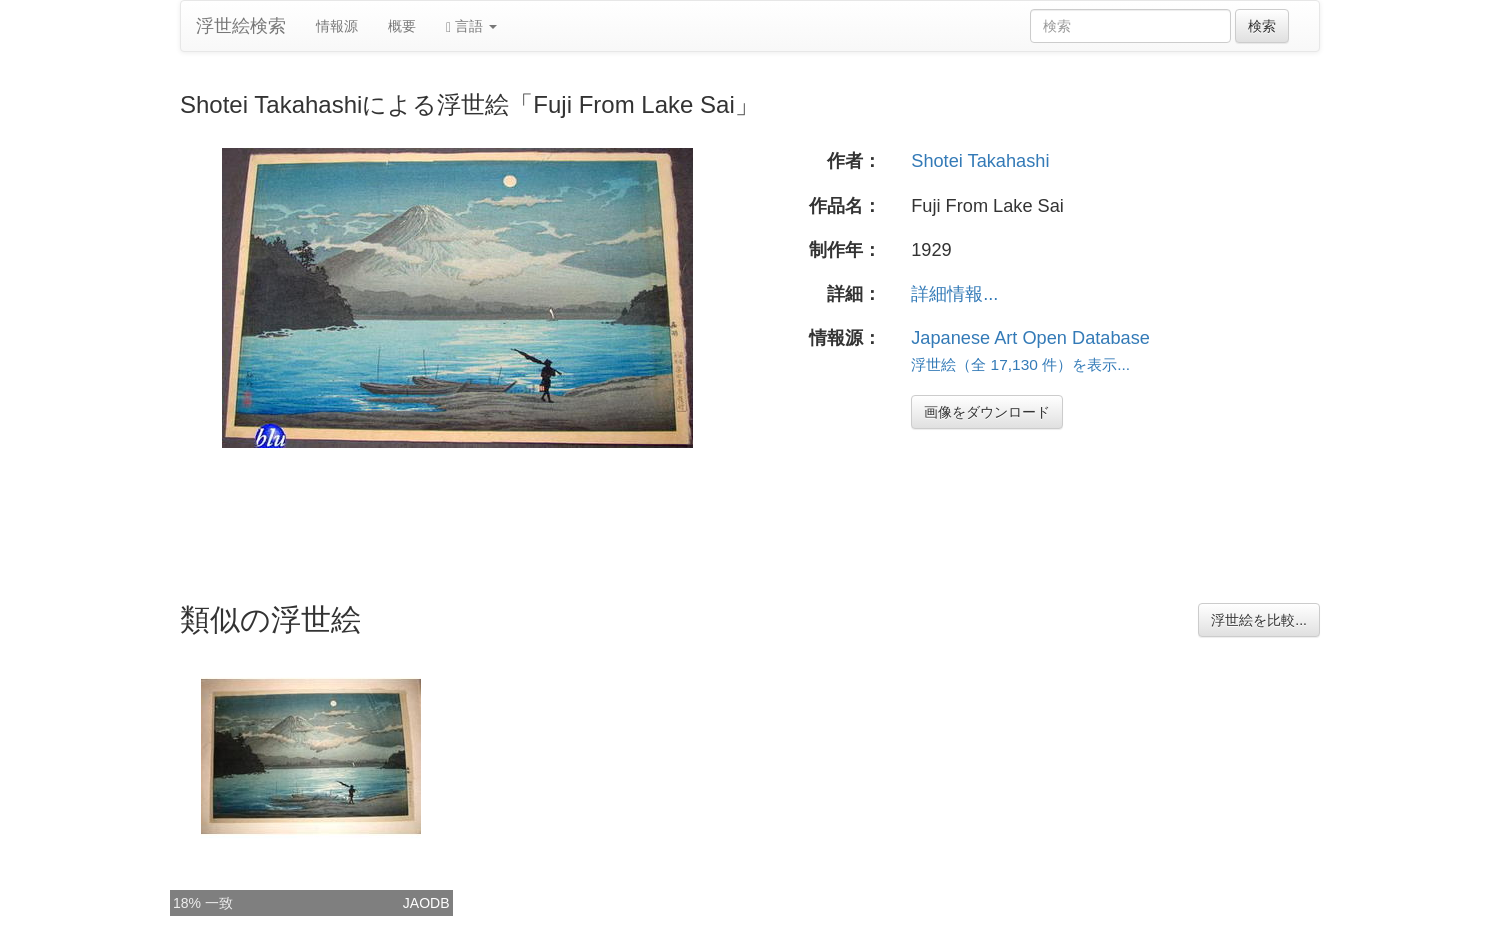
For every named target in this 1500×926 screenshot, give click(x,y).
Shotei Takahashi (980, 161)
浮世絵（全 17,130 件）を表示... (1020, 364)
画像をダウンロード (987, 412)
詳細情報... (954, 294)
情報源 (337, 26)
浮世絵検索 (241, 26)
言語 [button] (471, 26)
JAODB (426, 903)
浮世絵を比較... (1259, 620)
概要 (402, 26)
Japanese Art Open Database (1030, 338)
